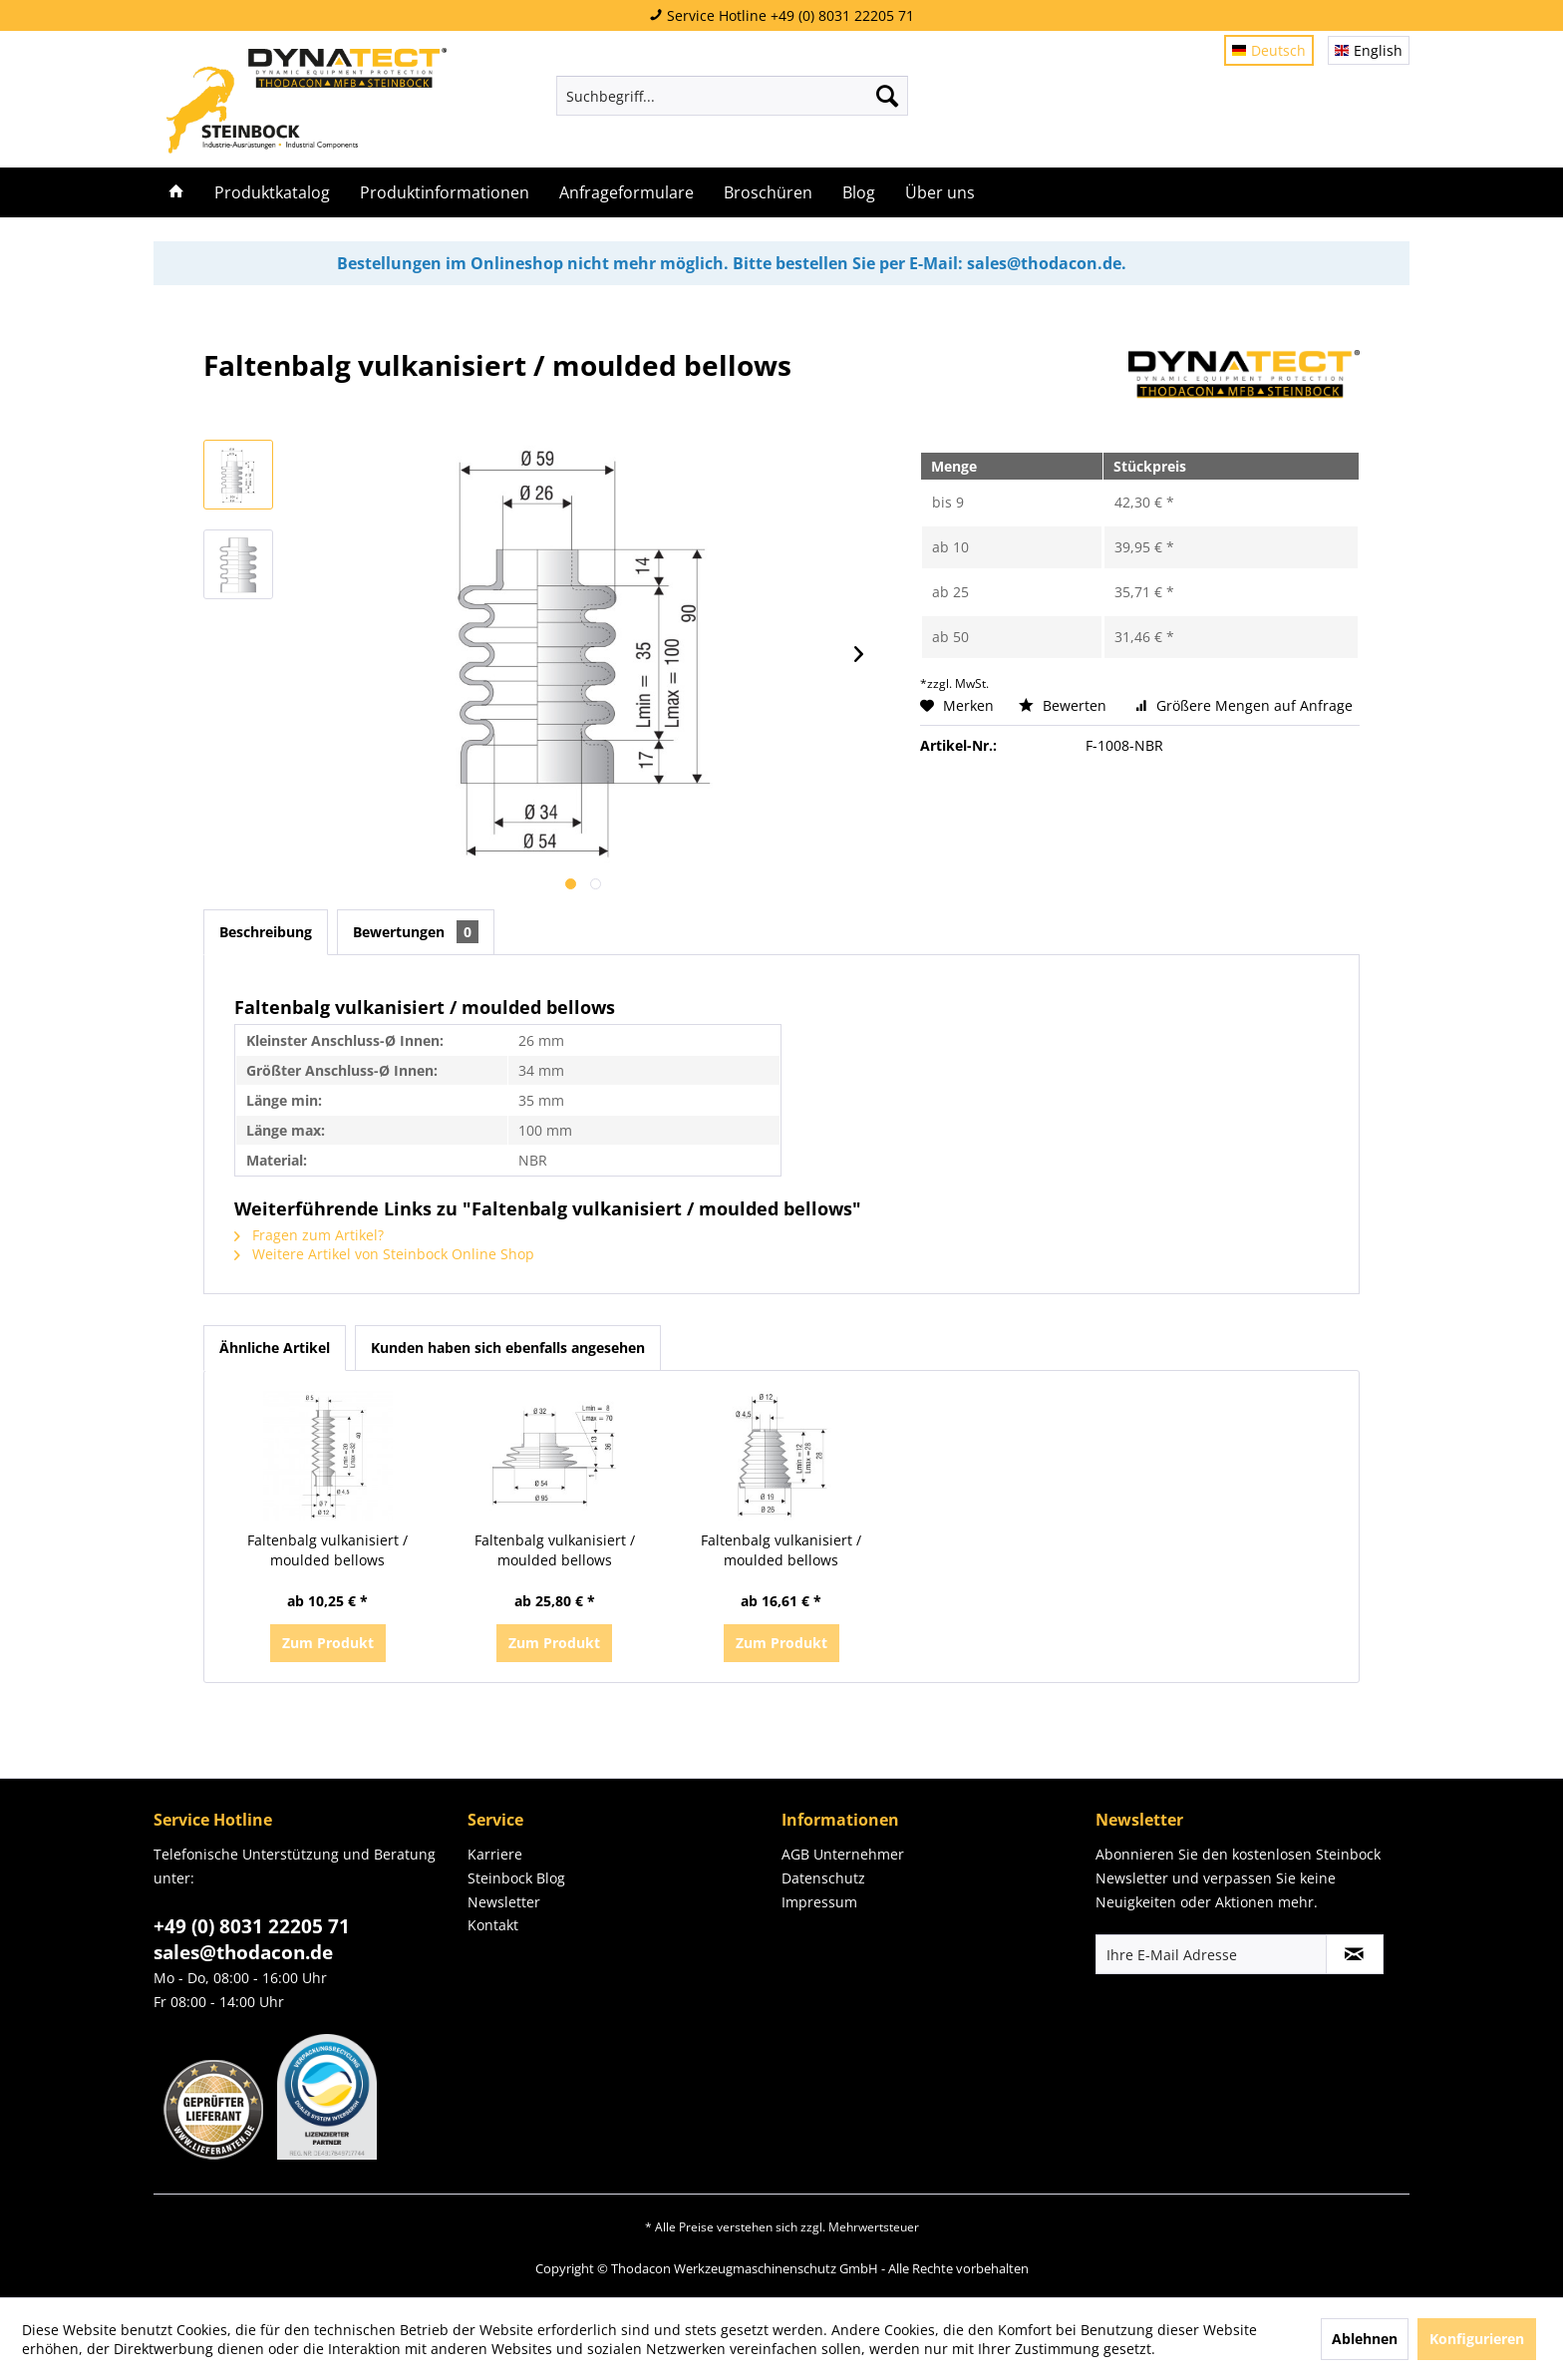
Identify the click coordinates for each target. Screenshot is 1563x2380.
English (1369, 50)
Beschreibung (265, 931)
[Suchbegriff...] (732, 96)
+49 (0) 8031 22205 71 (252, 1926)
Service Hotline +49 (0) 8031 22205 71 (781, 15)
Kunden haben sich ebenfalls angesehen (508, 1347)
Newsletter (504, 1901)
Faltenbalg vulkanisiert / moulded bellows (327, 1549)
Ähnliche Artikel (274, 1347)
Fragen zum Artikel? (309, 1234)
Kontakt (493, 1924)
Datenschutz (823, 1878)
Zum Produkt (328, 1642)
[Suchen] (887, 96)
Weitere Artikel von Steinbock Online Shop (384, 1253)
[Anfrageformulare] (626, 192)
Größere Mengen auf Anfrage (1244, 705)
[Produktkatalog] (272, 192)
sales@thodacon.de (243, 1952)
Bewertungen (415, 931)
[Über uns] (940, 192)
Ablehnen (1365, 2338)
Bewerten (1064, 705)
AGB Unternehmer (843, 1854)
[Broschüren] (768, 192)
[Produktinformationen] (444, 192)
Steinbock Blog (516, 1878)
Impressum (819, 1901)
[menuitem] (732, 96)
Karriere (495, 1854)
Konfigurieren (1476, 2338)
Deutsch (1269, 50)
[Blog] (858, 192)
